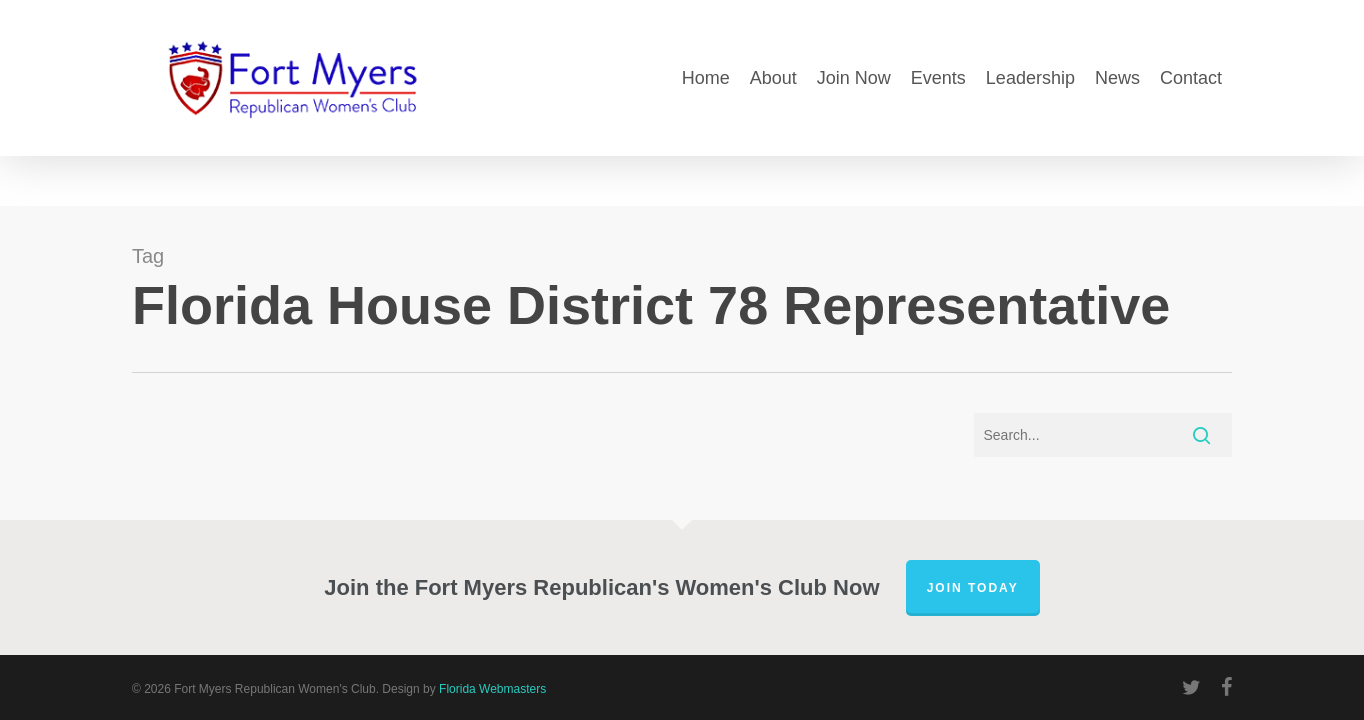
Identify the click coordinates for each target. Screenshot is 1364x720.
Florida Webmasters (492, 689)
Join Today (973, 588)
